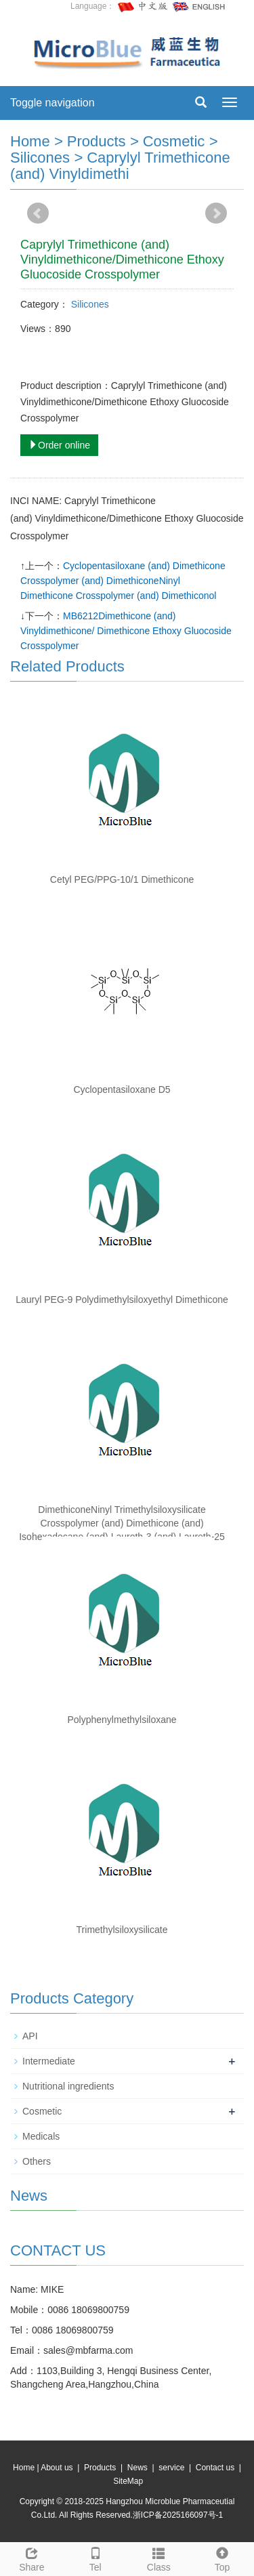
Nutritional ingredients (68, 2086)
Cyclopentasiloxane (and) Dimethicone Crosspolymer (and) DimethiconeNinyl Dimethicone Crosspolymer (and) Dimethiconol (123, 580)
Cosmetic (174, 141)
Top (222, 2558)
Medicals (41, 2136)
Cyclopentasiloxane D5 (121, 1089)
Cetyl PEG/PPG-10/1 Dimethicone (122, 879)
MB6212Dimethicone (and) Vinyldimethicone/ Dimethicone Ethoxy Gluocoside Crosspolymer (126, 630)
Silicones (40, 157)
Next (216, 213)
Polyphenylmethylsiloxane (121, 1719)
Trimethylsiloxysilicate (122, 1929)
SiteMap (128, 2481)
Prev (38, 213)
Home (30, 141)
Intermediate (48, 2061)
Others (36, 2161)
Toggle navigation (52, 102)
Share (32, 2558)
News (137, 2467)
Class (159, 2558)
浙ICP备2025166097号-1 (178, 2515)
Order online (59, 445)
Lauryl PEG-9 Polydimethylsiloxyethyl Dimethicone (122, 1299)
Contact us (215, 2467)
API (30, 2036)
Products (96, 141)
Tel (95, 2558)
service (171, 2467)
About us (56, 2467)
